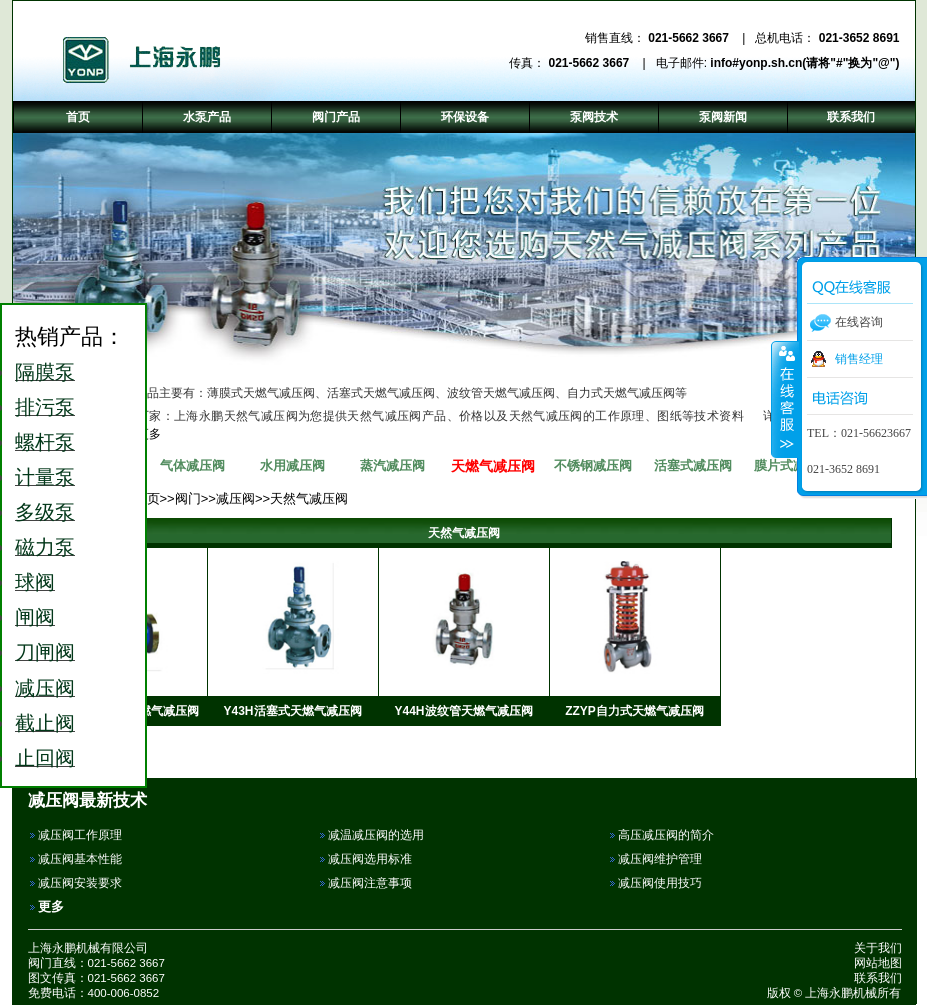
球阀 (35, 582)
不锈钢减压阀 (593, 465)
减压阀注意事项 (370, 883)
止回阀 (45, 758)
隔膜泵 (45, 372)
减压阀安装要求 (80, 883)
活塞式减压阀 (693, 465)
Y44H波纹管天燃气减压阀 (463, 711)
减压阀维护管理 (660, 859)
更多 (51, 906)
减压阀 (235, 498)
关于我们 (878, 948)
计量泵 (45, 477)
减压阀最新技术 (87, 800)
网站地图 (878, 963)
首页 (78, 117)
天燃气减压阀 (493, 466)
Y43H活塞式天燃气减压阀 (292, 711)
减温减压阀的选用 (376, 835)
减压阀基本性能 (80, 859)
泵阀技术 (594, 117)
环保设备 (465, 117)
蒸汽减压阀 (392, 465)
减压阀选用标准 (370, 859)
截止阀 (45, 723)
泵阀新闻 (723, 117)
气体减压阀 (192, 465)
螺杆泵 (45, 442)
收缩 (785, 399)
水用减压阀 (292, 465)
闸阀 (35, 617)
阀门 (188, 498)
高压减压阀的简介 (666, 835)
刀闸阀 (45, 652)
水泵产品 (207, 117)
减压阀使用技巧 (660, 883)
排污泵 (45, 407)
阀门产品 (336, 117)
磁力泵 (45, 547)
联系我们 (878, 978)
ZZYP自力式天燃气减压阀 (634, 711)
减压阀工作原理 (80, 835)
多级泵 (45, 512)
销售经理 (859, 359)
